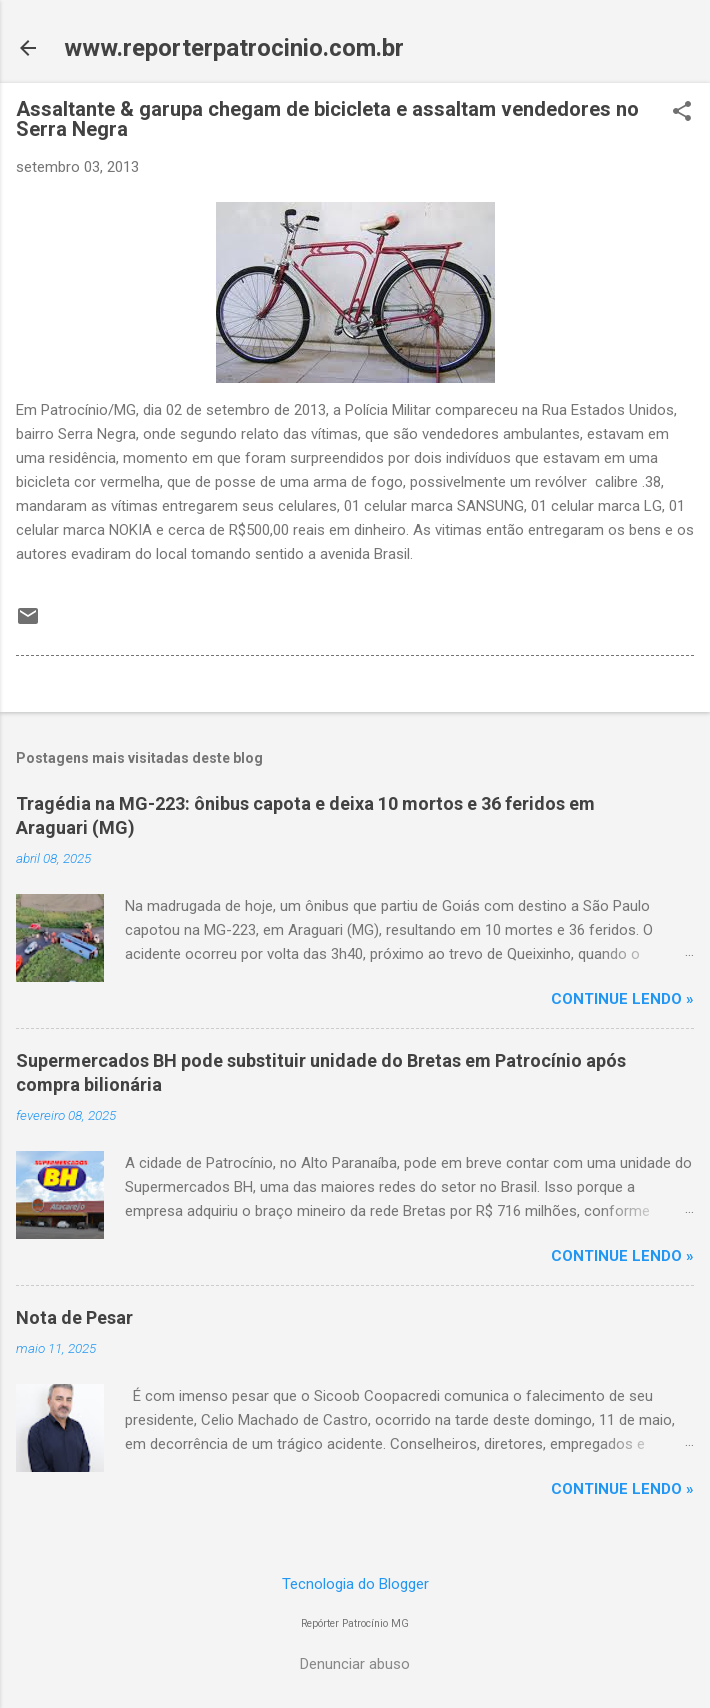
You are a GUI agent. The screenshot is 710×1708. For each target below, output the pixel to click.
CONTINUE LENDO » (622, 999)
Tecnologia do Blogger (355, 1584)
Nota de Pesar (74, 1317)
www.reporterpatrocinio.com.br (234, 48)
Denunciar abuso (355, 1664)
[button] (682, 113)
